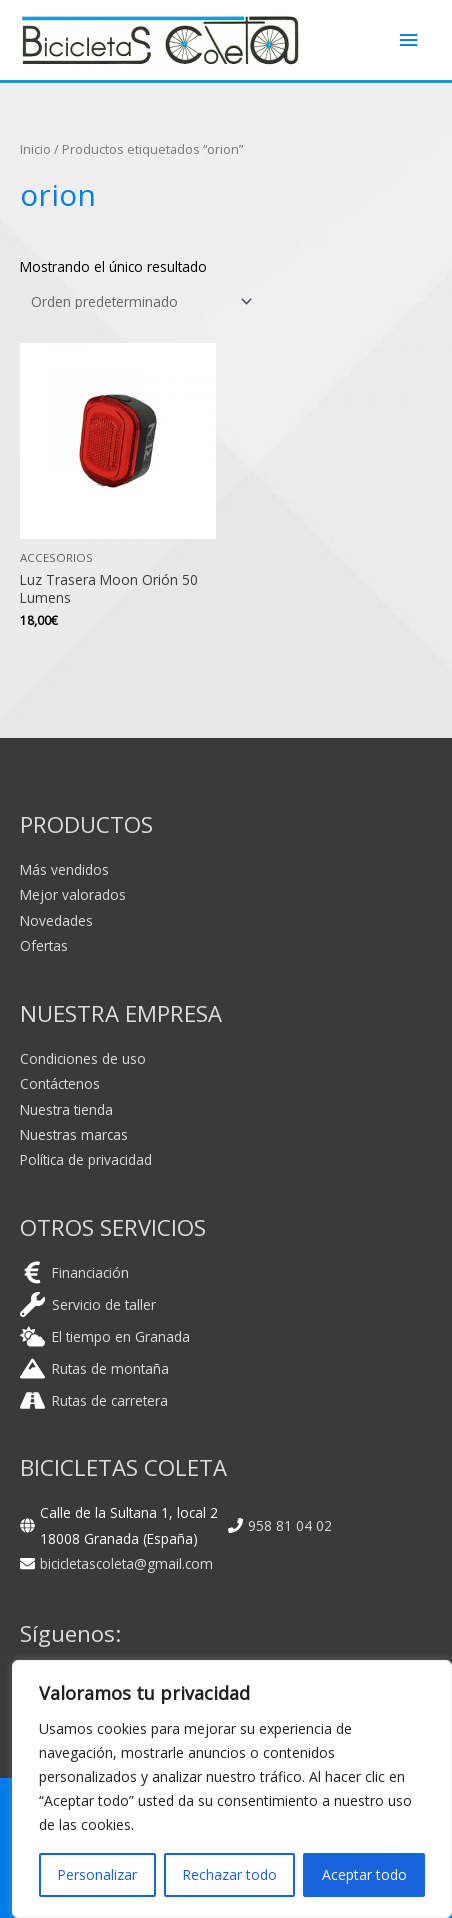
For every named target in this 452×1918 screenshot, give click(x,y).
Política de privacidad (86, 1159)
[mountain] (94, 1368)
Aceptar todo (364, 1874)
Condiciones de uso (83, 1058)
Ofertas (44, 945)
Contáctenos (60, 1083)
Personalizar (97, 1874)
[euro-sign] (74, 1272)
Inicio (35, 149)
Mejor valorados (73, 894)
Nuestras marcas (74, 1134)
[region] (232, 1789)
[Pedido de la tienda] (138, 301)
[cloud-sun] (105, 1336)
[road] (94, 1400)
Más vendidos (64, 869)
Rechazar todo (229, 1874)
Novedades (56, 920)
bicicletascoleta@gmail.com (126, 1563)
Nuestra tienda (66, 1109)
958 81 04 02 (290, 1525)
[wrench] (88, 1304)
